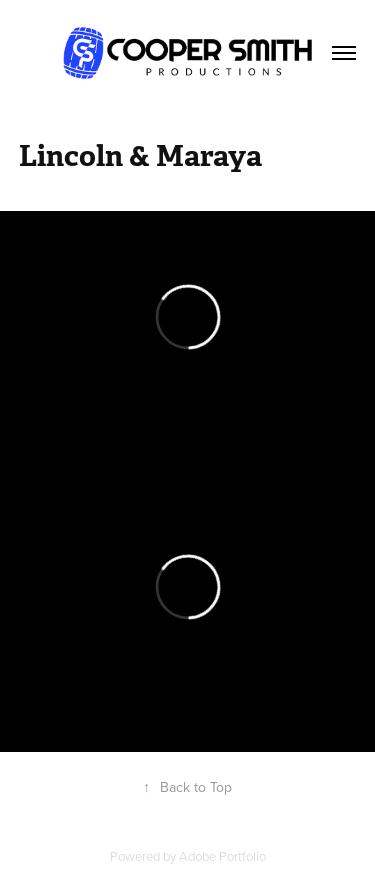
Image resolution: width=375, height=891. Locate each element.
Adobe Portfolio (222, 856)
